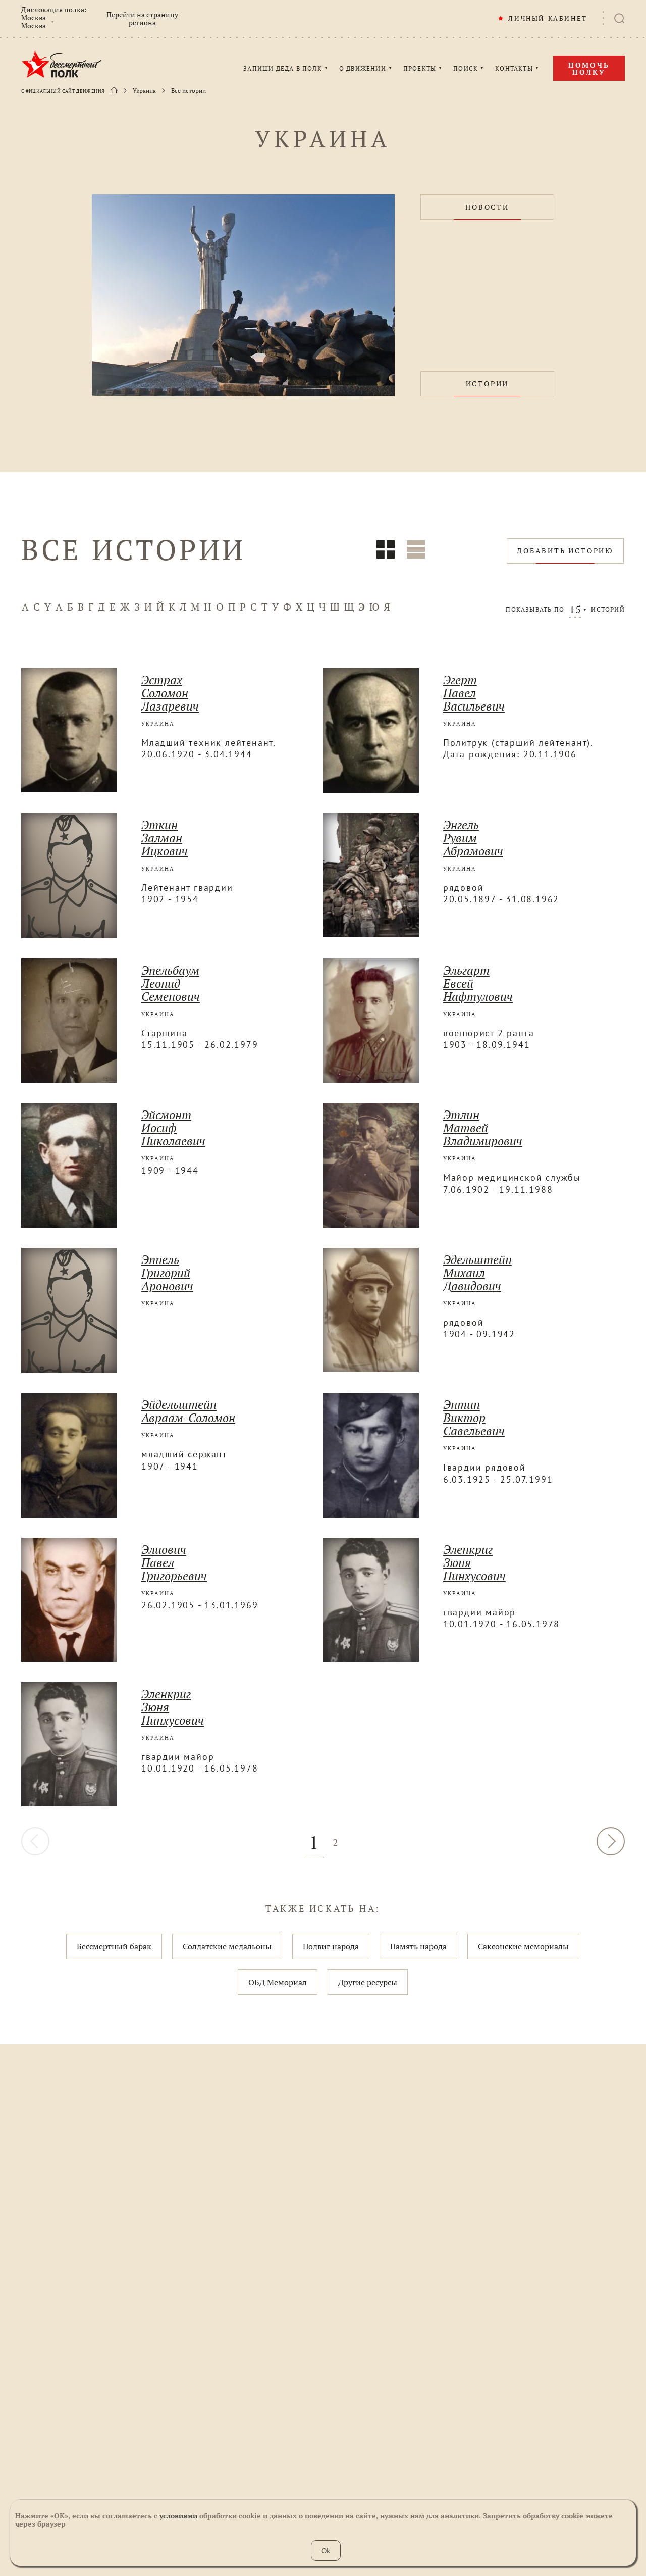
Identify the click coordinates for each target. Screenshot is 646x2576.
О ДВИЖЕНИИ (362, 68)
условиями (178, 2515)
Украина (144, 90)
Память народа (418, 1946)
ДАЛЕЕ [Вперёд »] (611, 1841)
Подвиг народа (331, 1946)
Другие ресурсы (367, 1982)
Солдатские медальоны (227, 1946)
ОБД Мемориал (277, 1982)
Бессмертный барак (114, 1946)
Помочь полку (589, 68)
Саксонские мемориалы (523, 1946)
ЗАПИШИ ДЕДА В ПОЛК (282, 68)
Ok (325, 2550)
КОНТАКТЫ (514, 68)
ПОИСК (465, 68)
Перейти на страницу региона (142, 19)
